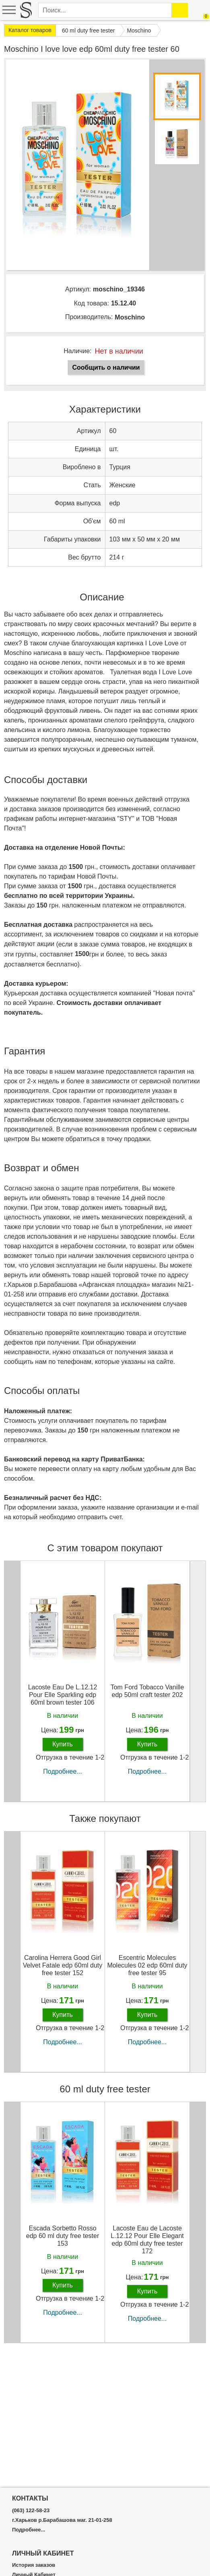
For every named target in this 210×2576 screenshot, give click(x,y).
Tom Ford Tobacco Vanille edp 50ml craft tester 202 (147, 1691)
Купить (62, 1744)
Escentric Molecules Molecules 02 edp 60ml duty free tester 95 (147, 1965)
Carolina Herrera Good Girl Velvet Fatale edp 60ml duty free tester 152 (62, 1965)
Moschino (130, 317)
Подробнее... (62, 1771)
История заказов (33, 2565)
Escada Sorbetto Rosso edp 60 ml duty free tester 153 (62, 2236)
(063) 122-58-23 (30, 2510)
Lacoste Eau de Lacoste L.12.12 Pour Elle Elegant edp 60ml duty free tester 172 (147, 2240)
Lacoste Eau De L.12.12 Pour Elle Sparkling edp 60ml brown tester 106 (62, 1695)
